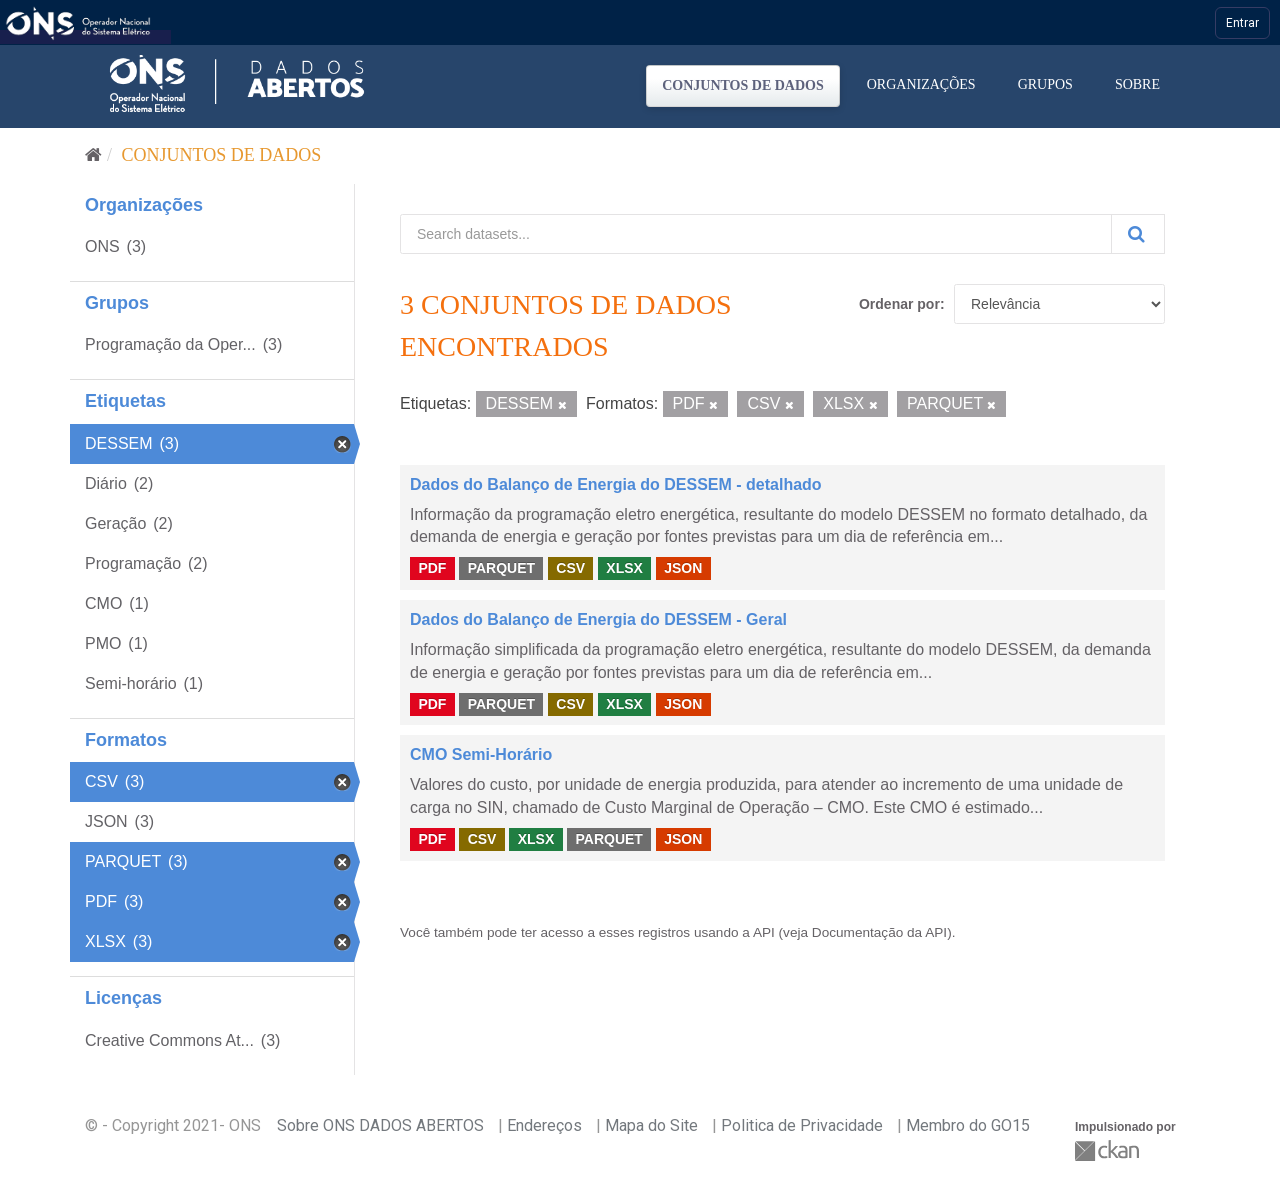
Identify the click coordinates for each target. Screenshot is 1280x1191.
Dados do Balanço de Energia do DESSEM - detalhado (616, 484)
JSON (683, 568)
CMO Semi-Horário (481, 754)
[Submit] (1138, 234)
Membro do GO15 (968, 1125)
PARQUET (501, 568)
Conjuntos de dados (743, 85)
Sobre (1137, 84)
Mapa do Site (651, 1125)
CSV (570, 568)
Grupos (1045, 84)
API (764, 932)
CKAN (1109, 1150)
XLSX (624, 568)
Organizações (921, 84)
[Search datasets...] (756, 234)
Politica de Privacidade (802, 1125)
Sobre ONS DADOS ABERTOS (380, 1125)
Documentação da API (879, 932)
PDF (432, 568)
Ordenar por (899, 304)
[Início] (93, 155)
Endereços (544, 1125)
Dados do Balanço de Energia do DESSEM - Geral (598, 619)
